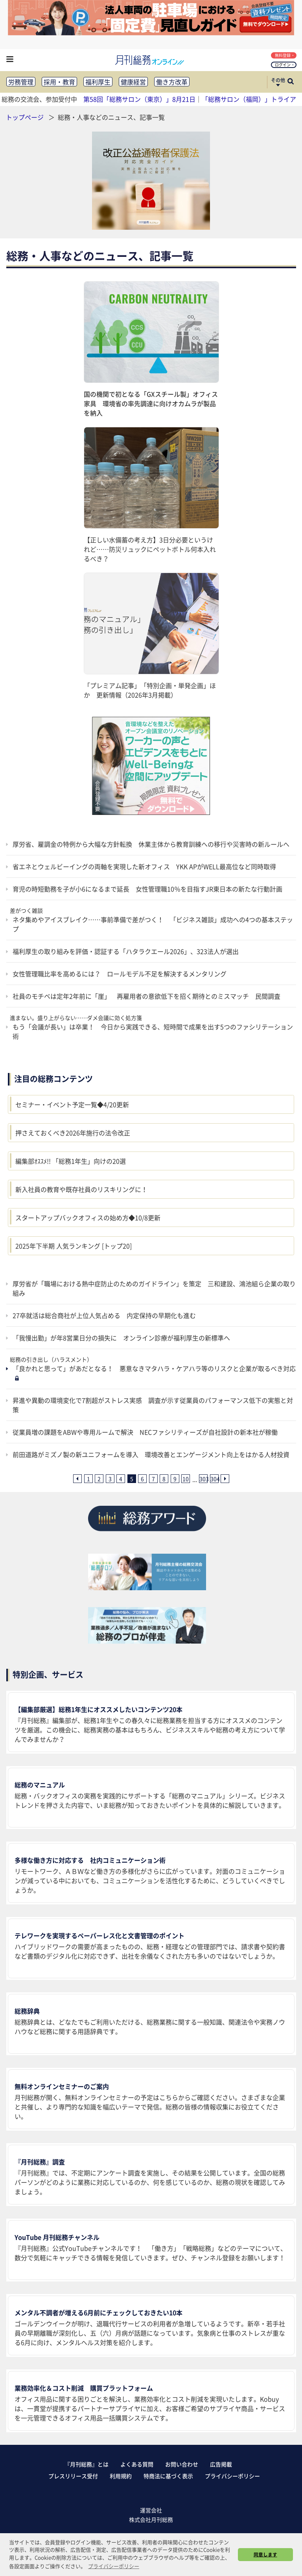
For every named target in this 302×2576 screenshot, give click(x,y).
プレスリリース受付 (73, 2476)
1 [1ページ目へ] (88, 1479)
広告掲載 (221, 2464)
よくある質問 (136, 2464)
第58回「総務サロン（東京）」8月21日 (139, 99)
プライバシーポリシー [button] (113, 2566)
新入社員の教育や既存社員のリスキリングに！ (81, 1189)
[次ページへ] (225, 1479)
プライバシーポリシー (232, 2476)
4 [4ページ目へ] (120, 1479)
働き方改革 (172, 81)
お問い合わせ (181, 2464)
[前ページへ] (77, 1479)
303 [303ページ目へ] (203, 1479)
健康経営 (133, 81)
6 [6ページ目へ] (142, 1479)
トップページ (25, 117)
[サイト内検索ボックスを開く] (290, 82)
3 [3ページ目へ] (110, 1479)
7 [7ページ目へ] (153, 1479)
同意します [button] (265, 2554)
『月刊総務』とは (86, 2464)
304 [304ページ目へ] (214, 1479)
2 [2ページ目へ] (99, 1479)
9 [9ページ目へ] (175, 1479)
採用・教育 (59, 81)
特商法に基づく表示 (168, 2476)
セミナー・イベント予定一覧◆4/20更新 (72, 1104)
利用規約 (121, 2476)
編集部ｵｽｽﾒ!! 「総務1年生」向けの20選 (70, 1161)
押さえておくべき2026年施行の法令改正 (72, 1132)
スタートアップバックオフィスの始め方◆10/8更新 (87, 1217)
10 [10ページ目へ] (185, 1479)
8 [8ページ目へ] (164, 1479)
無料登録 (284, 55)
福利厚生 (97, 81)
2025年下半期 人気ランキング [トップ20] (73, 1245)
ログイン (284, 65)
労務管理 (20, 81)
